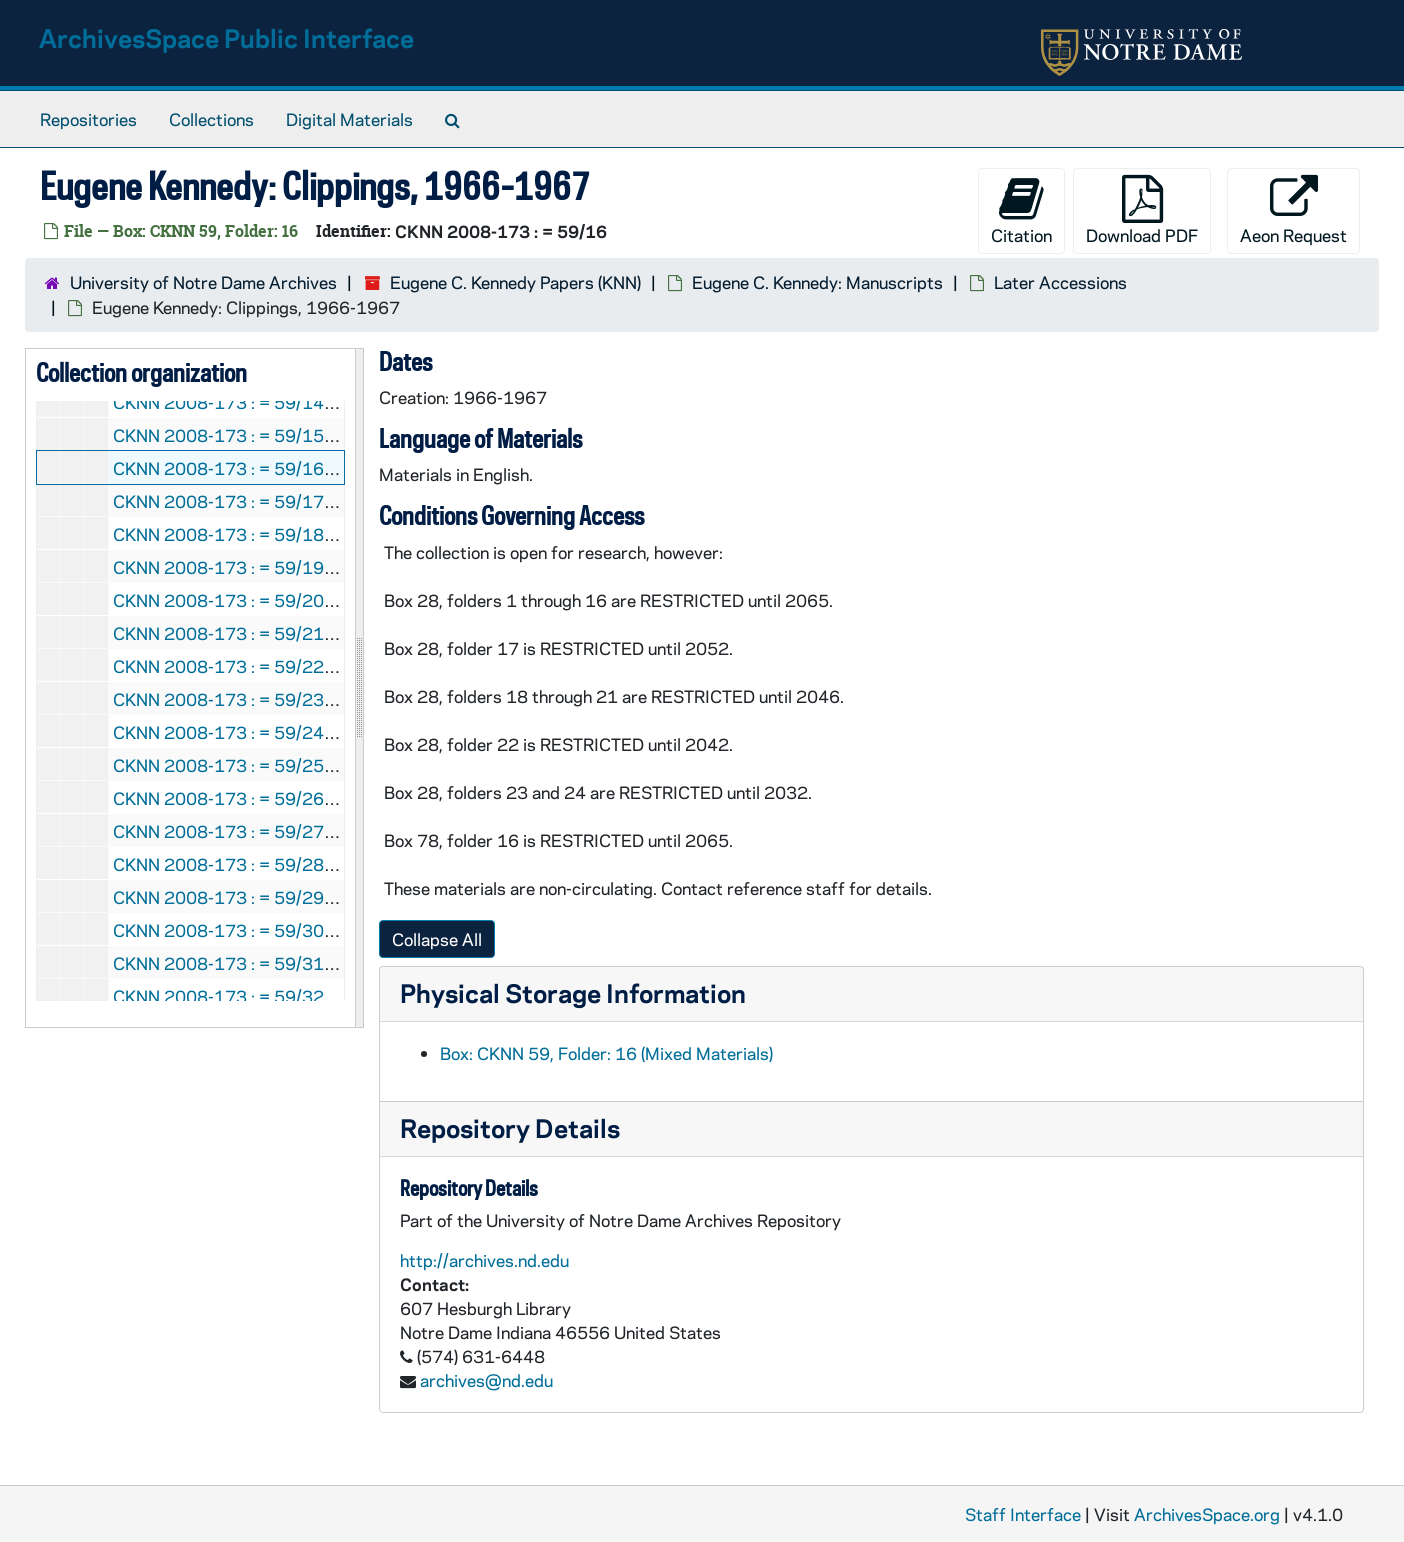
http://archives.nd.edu (484, 1260)
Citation (1021, 210)
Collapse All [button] (437, 939)
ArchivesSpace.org (1207, 1514)
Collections (211, 119)
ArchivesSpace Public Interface (226, 37)
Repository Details (510, 1127)
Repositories (88, 119)
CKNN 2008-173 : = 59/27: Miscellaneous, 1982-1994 (327, 831)
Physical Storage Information (573, 992)
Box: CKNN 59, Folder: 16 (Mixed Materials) (606, 1053)
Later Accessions (1060, 282)
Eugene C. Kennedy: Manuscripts (817, 282)
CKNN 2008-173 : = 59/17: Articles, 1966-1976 (304, 501)
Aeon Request (1293, 210)
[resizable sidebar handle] (359, 688)
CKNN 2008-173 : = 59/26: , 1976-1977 (287, 798)
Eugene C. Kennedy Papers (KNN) (515, 282)
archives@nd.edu (486, 1380)
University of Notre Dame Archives (203, 282)
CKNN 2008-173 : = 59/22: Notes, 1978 (271, 666)
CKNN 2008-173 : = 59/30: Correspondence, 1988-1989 (337, 930)
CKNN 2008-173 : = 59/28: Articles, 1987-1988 (304, 864)
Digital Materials (349, 119)
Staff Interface (1023, 1514)
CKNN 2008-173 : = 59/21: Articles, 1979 (279, 633)
